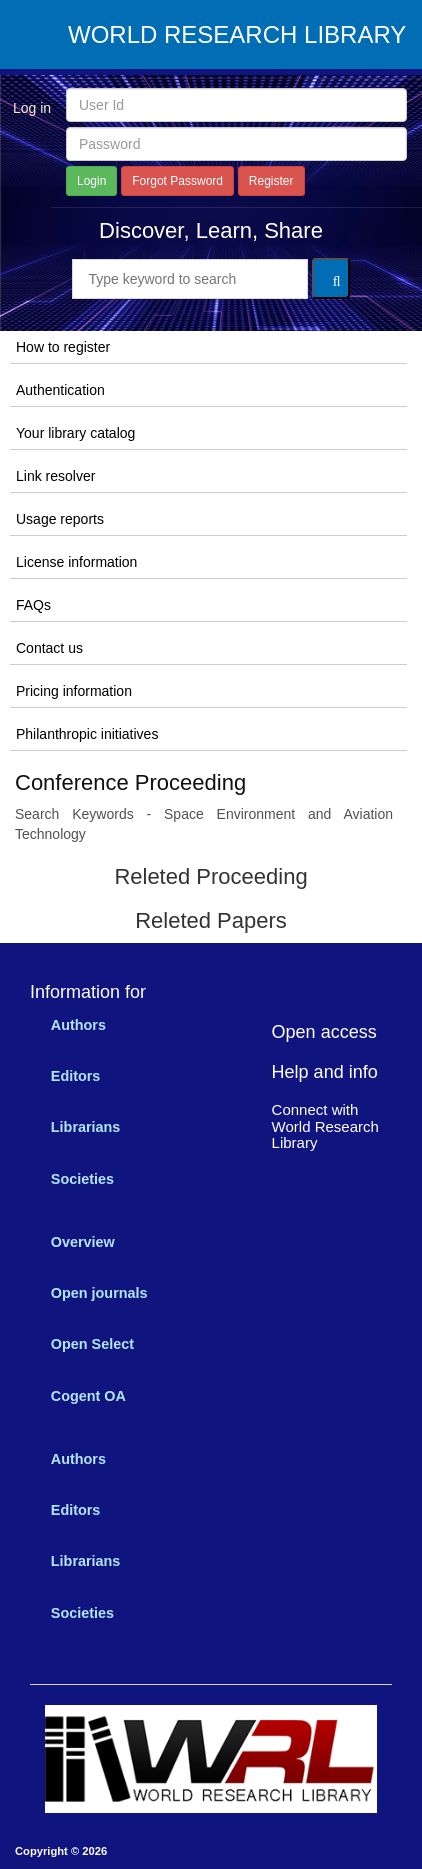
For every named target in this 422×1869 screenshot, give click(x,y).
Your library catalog (75, 433)
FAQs (33, 605)
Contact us (49, 648)
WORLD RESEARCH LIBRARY (237, 35)
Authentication (60, 390)
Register (271, 181)
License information (76, 562)
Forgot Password (177, 181)
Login (91, 181)
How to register (63, 347)
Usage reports (60, 519)
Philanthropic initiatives (87, 734)
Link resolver (55, 476)
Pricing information (74, 691)
